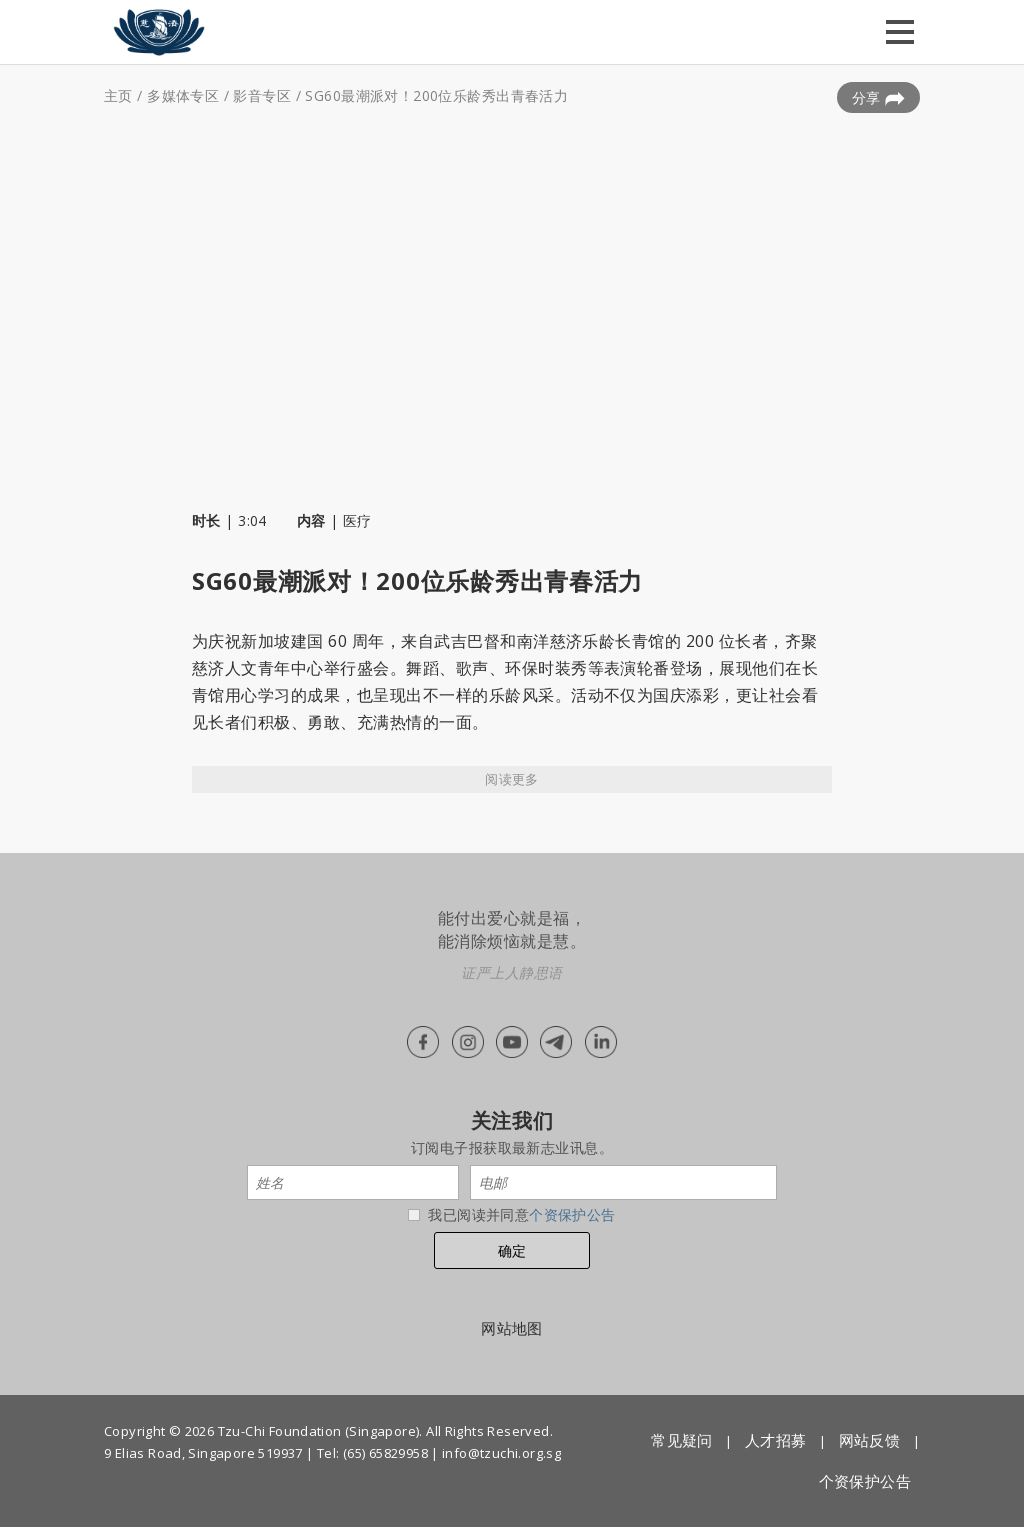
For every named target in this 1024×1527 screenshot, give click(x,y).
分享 (878, 98)
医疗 (357, 520)
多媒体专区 (183, 95)
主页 (118, 95)
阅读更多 (512, 779)
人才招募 (776, 1440)
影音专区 (262, 95)
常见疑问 (682, 1440)
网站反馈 (870, 1440)
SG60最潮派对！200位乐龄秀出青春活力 (436, 95)
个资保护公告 (572, 1214)
